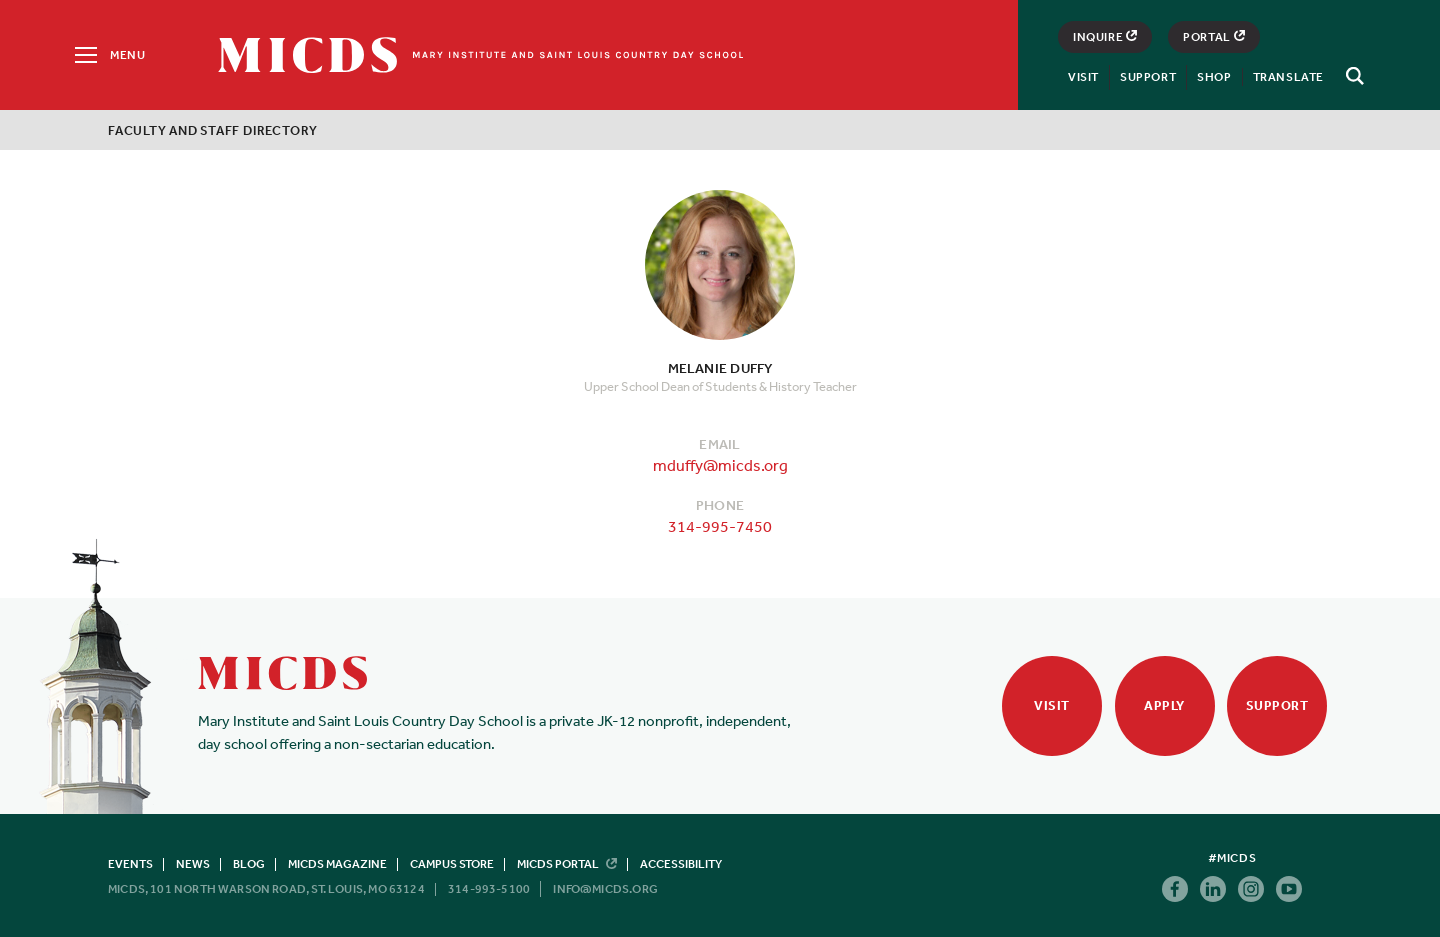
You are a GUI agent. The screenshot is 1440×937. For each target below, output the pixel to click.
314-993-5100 (489, 889)
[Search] (1352, 76)
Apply (1164, 705)
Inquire (1105, 37)
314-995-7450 (720, 526)
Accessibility (681, 864)
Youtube (1289, 889)
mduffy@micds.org (720, 465)
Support (1148, 77)
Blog (249, 864)
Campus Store (452, 864)
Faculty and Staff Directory (213, 130)
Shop (1214, 77)
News (193, 864)
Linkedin (1213, 889)
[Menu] (108, 55)
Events (130, 864)
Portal (1214, 37)
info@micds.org (605, 889)
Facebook (1175, 889)
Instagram (1251, 889)
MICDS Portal (567, 864)
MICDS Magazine (337, 864)
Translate (1288, 77)
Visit (1083, 77)
